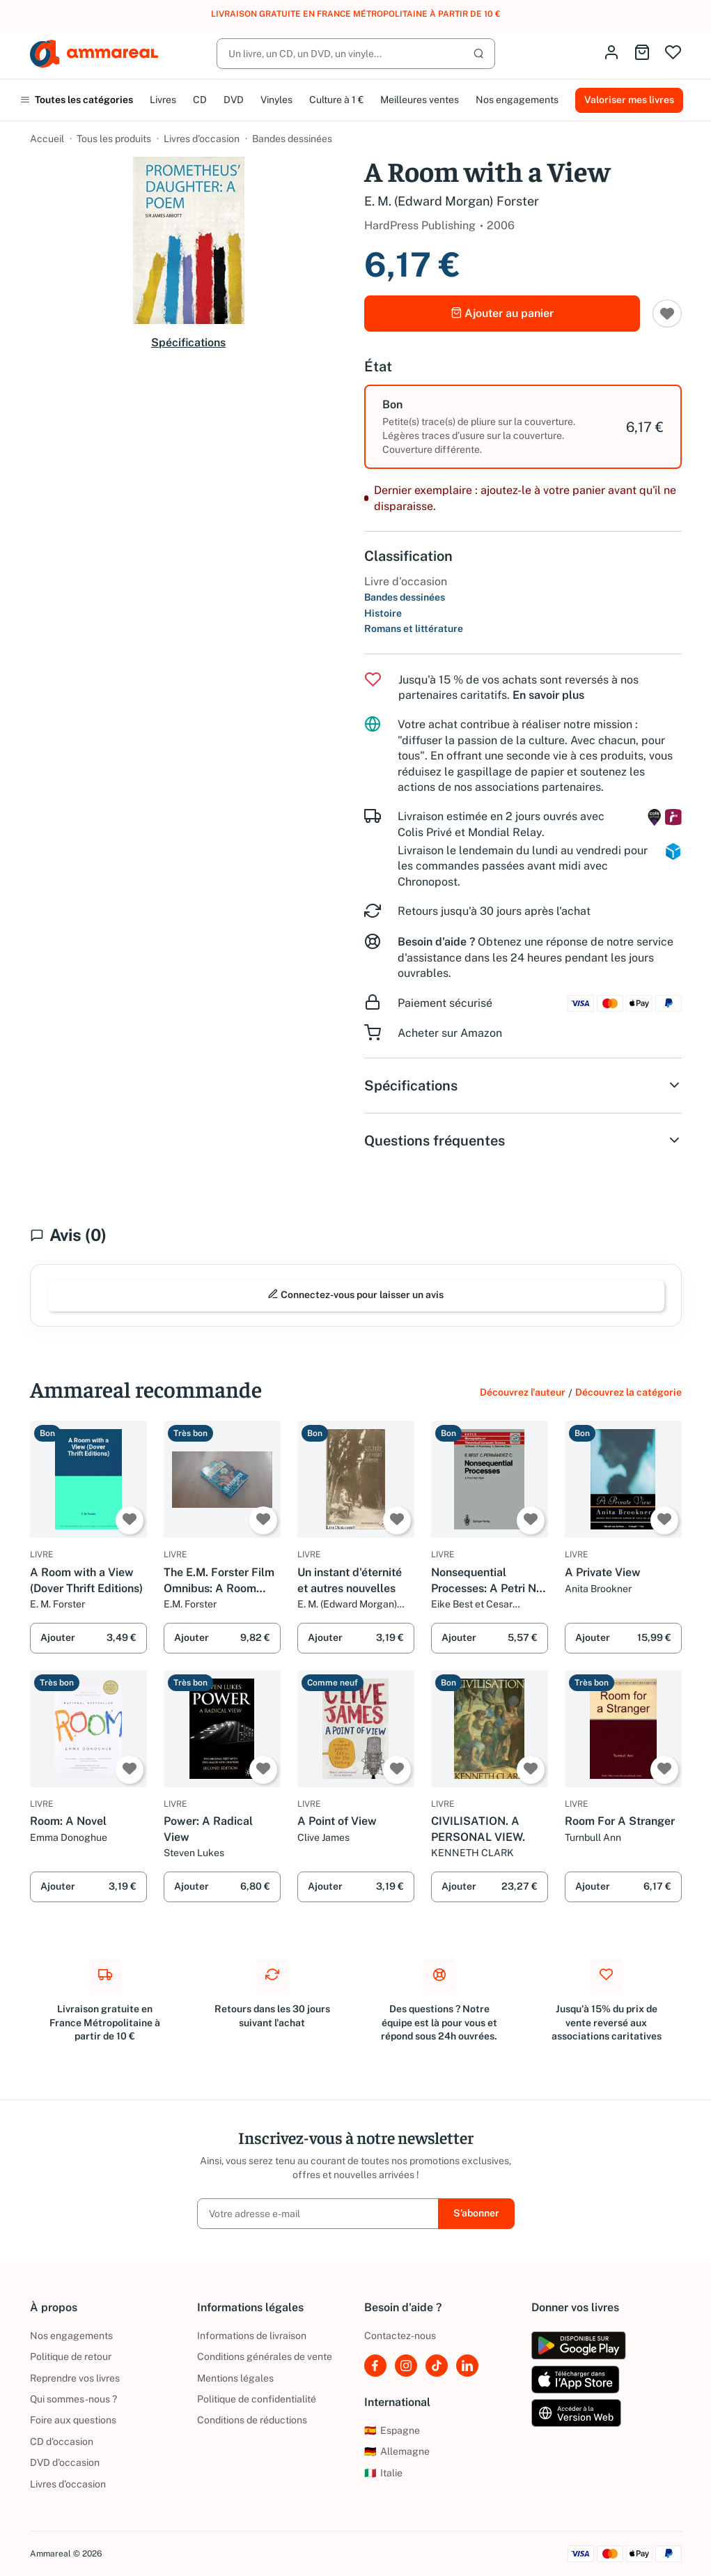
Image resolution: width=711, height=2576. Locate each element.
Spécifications (188, 342)
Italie (383, 2472)
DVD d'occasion (65, 2462)
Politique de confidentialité (256, 2399)
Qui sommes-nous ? (73, 2399)
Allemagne (397, 2451)
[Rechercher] (356, 53)
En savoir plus (548, 695)
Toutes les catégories (76, 99)
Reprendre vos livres (75, 2378)
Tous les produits (114, 138)
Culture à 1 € (336, 99)
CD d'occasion (61, 2441)
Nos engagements (517, 99)
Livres (163, 99)
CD (200, 99)
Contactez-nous (400, 2335)
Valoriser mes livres (629, 99)
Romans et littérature (413, 628)
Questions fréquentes (523, 1140)
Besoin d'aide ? (436, 941)
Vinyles (276, 99)
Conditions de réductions (252, 2419)
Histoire (383, 613)
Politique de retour (70, 2356)
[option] (523, 427)
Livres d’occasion (202, 138)
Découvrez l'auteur (522, 1392)
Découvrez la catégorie (628, 1392)
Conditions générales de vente (264, 2356)
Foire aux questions (73, 2419)
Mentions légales (235, 2378)
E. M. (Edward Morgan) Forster (451, 201)
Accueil (47, 138)
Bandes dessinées (292, 138)
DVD (234, 99)
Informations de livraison (251, 2335)
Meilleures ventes (419, 99)
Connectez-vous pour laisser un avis (355, 1294)
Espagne (392, 2430)
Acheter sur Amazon (450, 1033)
